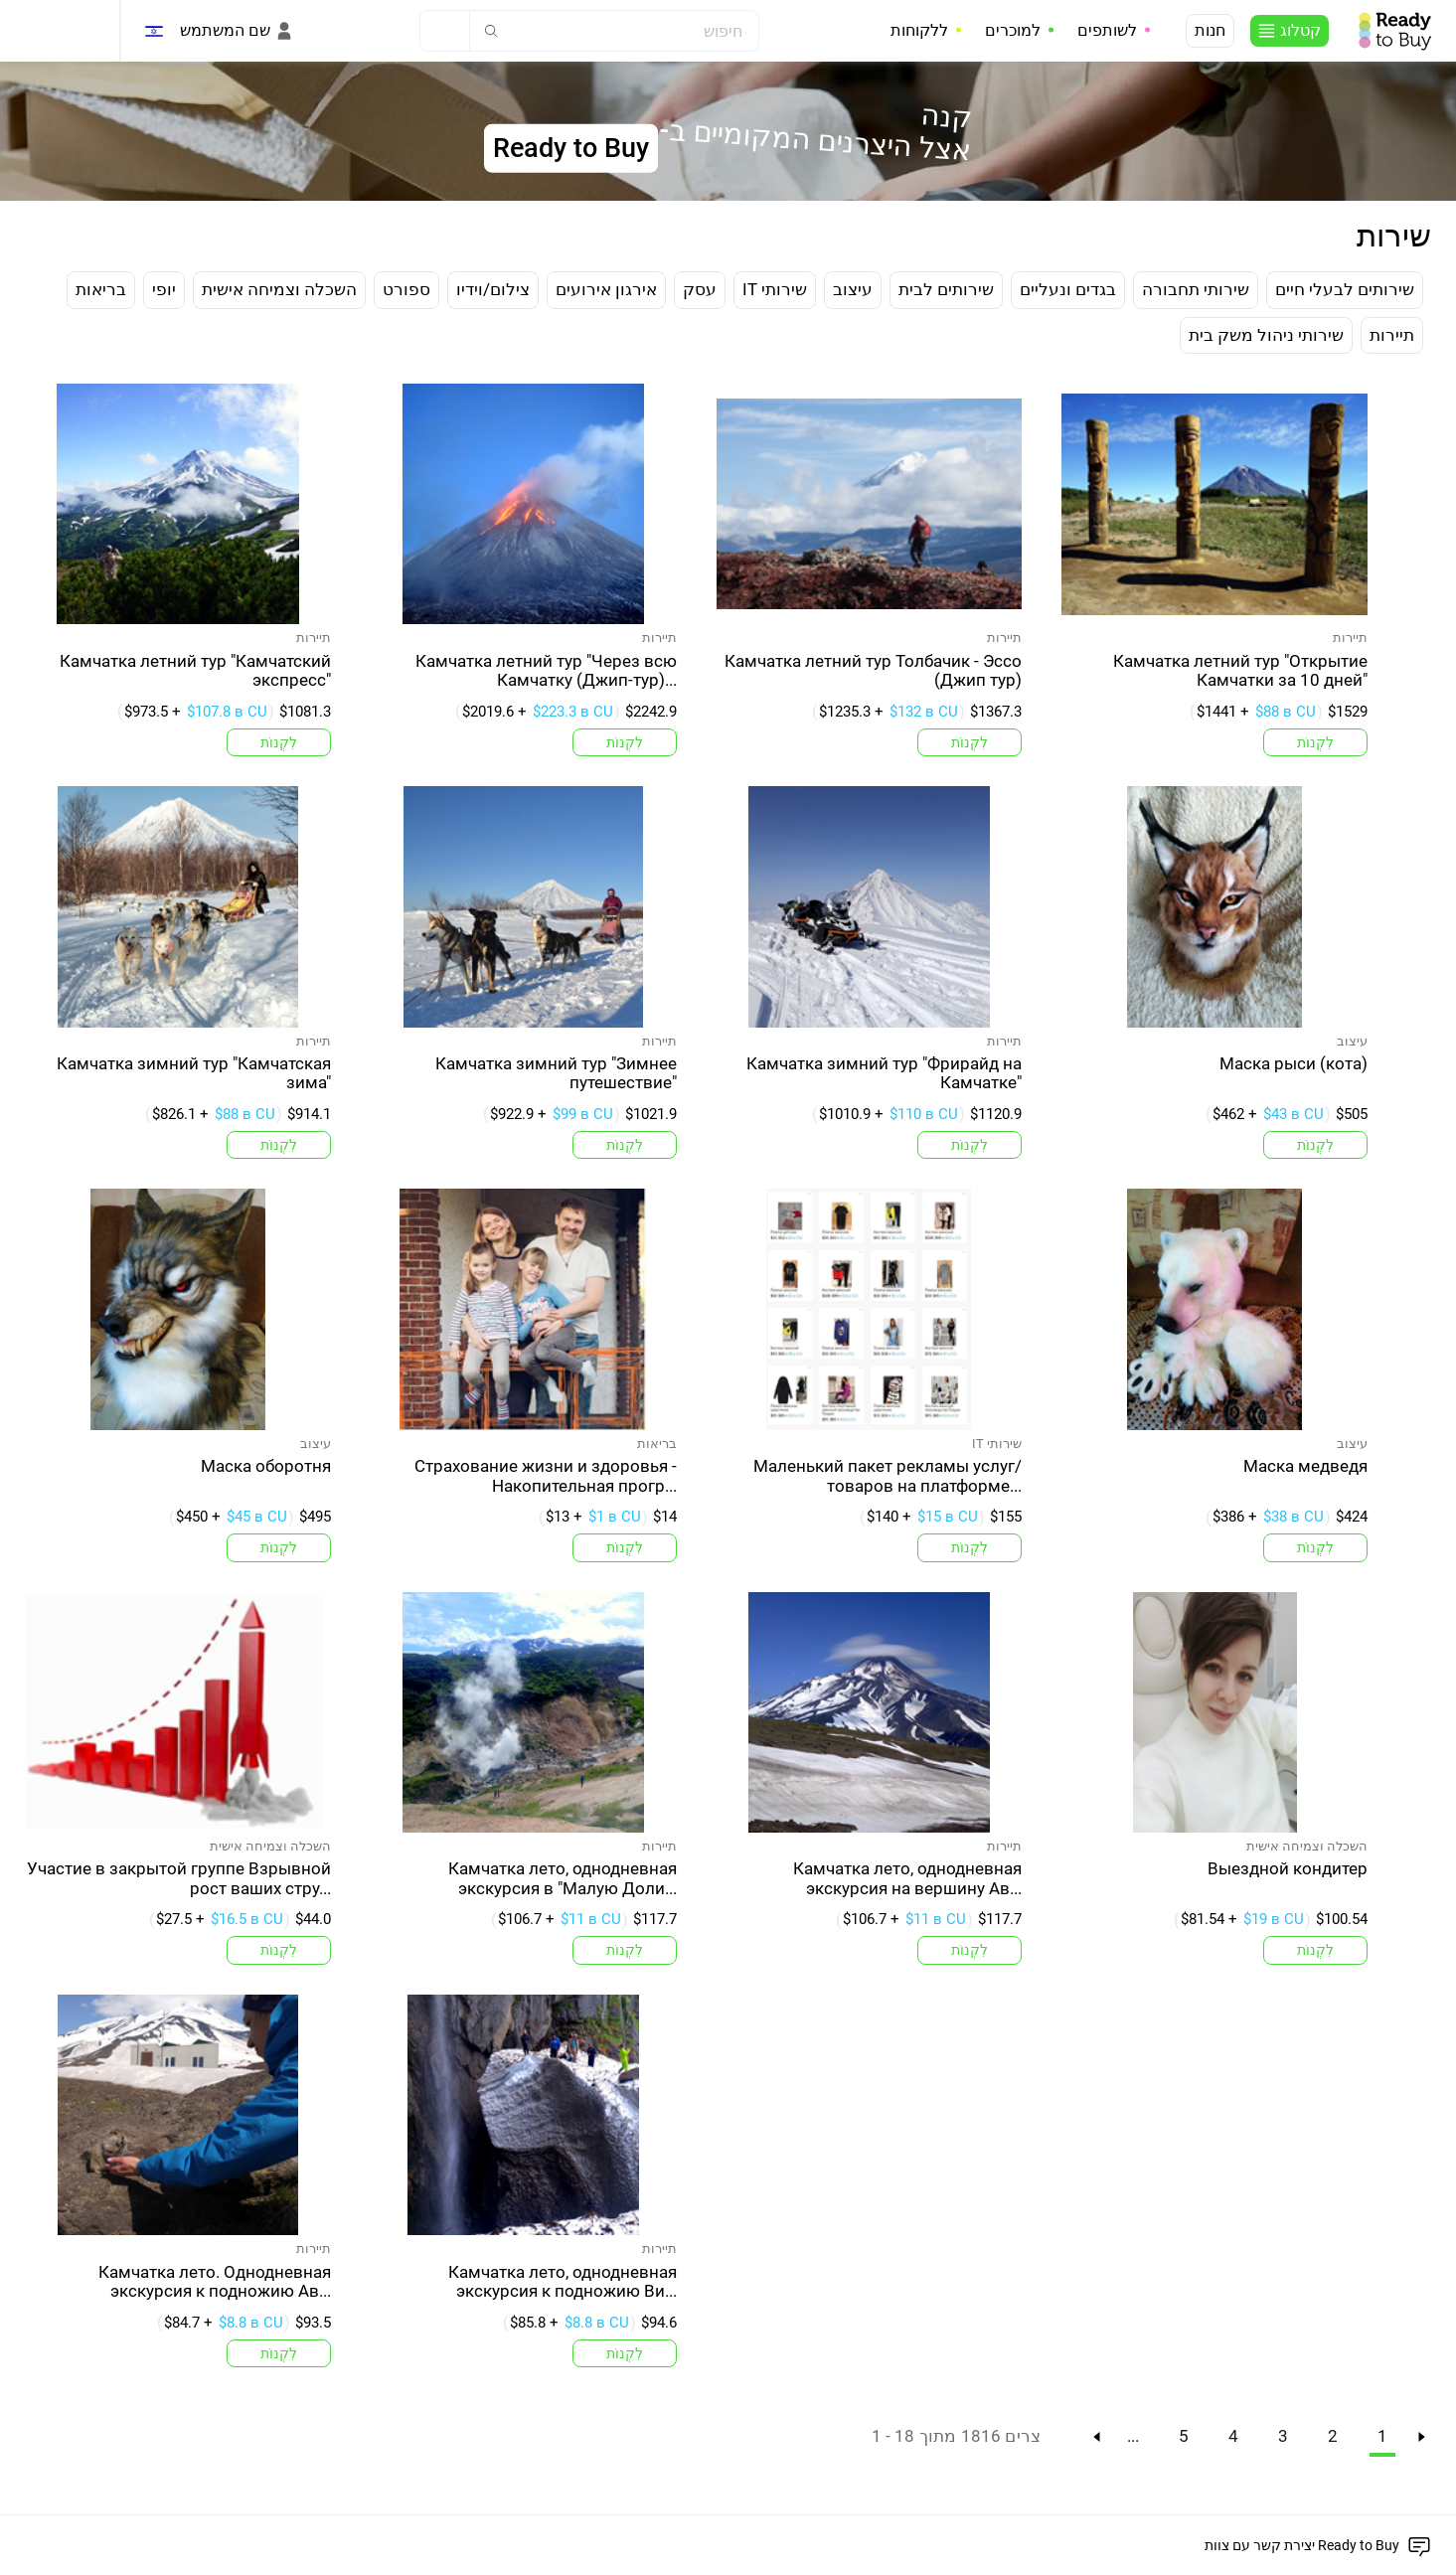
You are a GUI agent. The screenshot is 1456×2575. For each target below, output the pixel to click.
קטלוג (1300, 30)
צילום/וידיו (493, 289)
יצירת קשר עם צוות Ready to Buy (1302, 2545)
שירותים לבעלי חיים (1344, 289)
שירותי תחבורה (1195, 289)
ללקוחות (919, 30)
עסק (700, 289)
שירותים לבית (946, 289)
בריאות (101, 289)
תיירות (1392, 335)
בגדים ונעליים (1068, 289)
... (1133, 2436)
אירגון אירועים (606, 289)
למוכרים (1013, 30)
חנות (1210, 30)
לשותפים (1107, 30)
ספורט (406, 289)
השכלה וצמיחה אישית (279, 289)
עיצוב (853, 289)
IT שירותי (774, 289)
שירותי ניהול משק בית (1266, 335)
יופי (164, 289)
